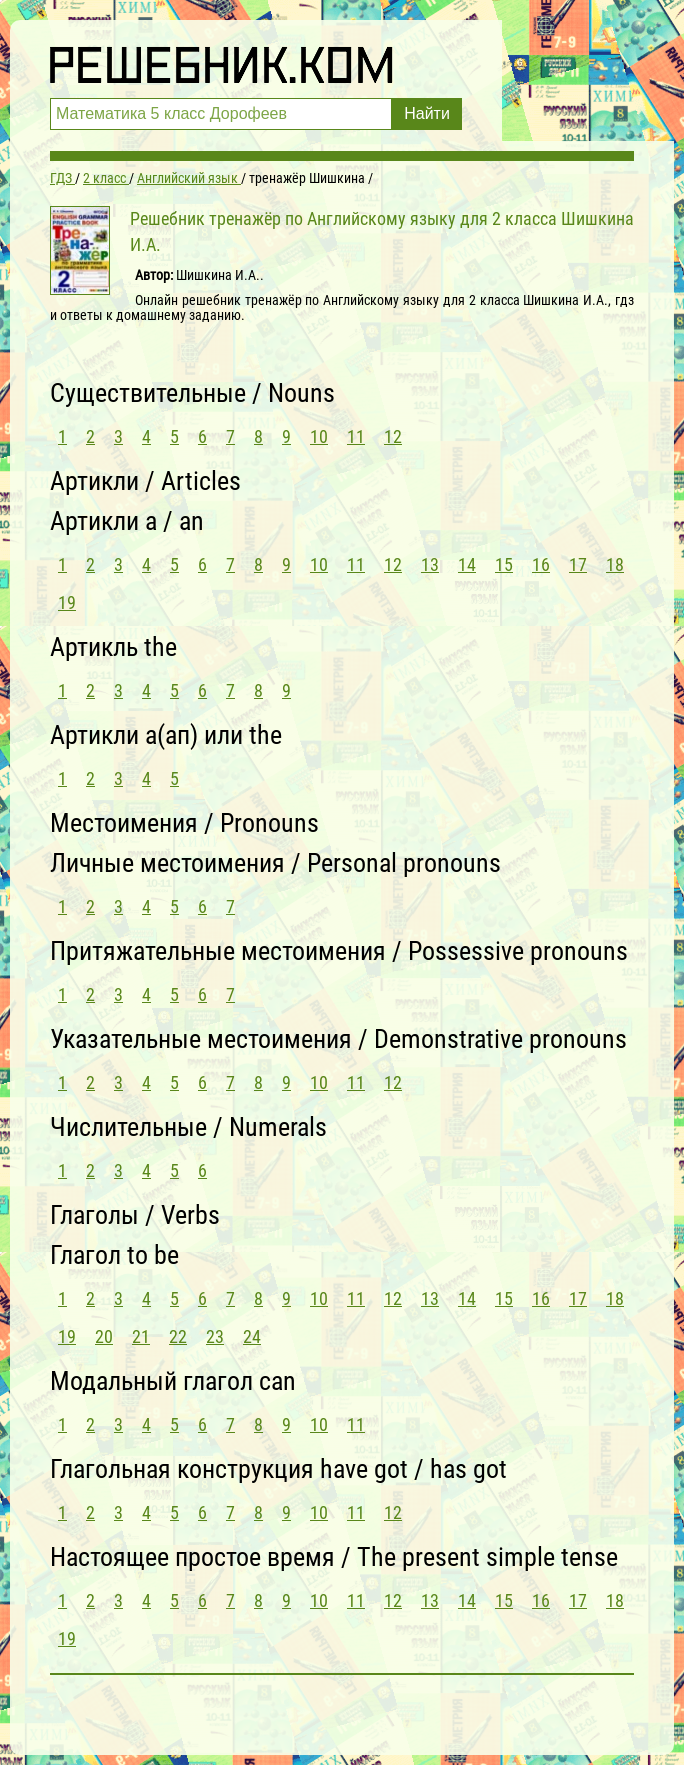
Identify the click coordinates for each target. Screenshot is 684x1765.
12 (393, 436)
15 (504, 564)
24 (252, 1336)
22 (178, 1336)
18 (615, 564)
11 (356, 436)
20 (104, 1336)
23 (215, 1336)
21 (141, 1336)
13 (430, 564)
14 (467, 564)
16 (541, 564)
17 (578, 564)
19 (67, 602)
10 (319, 436)
